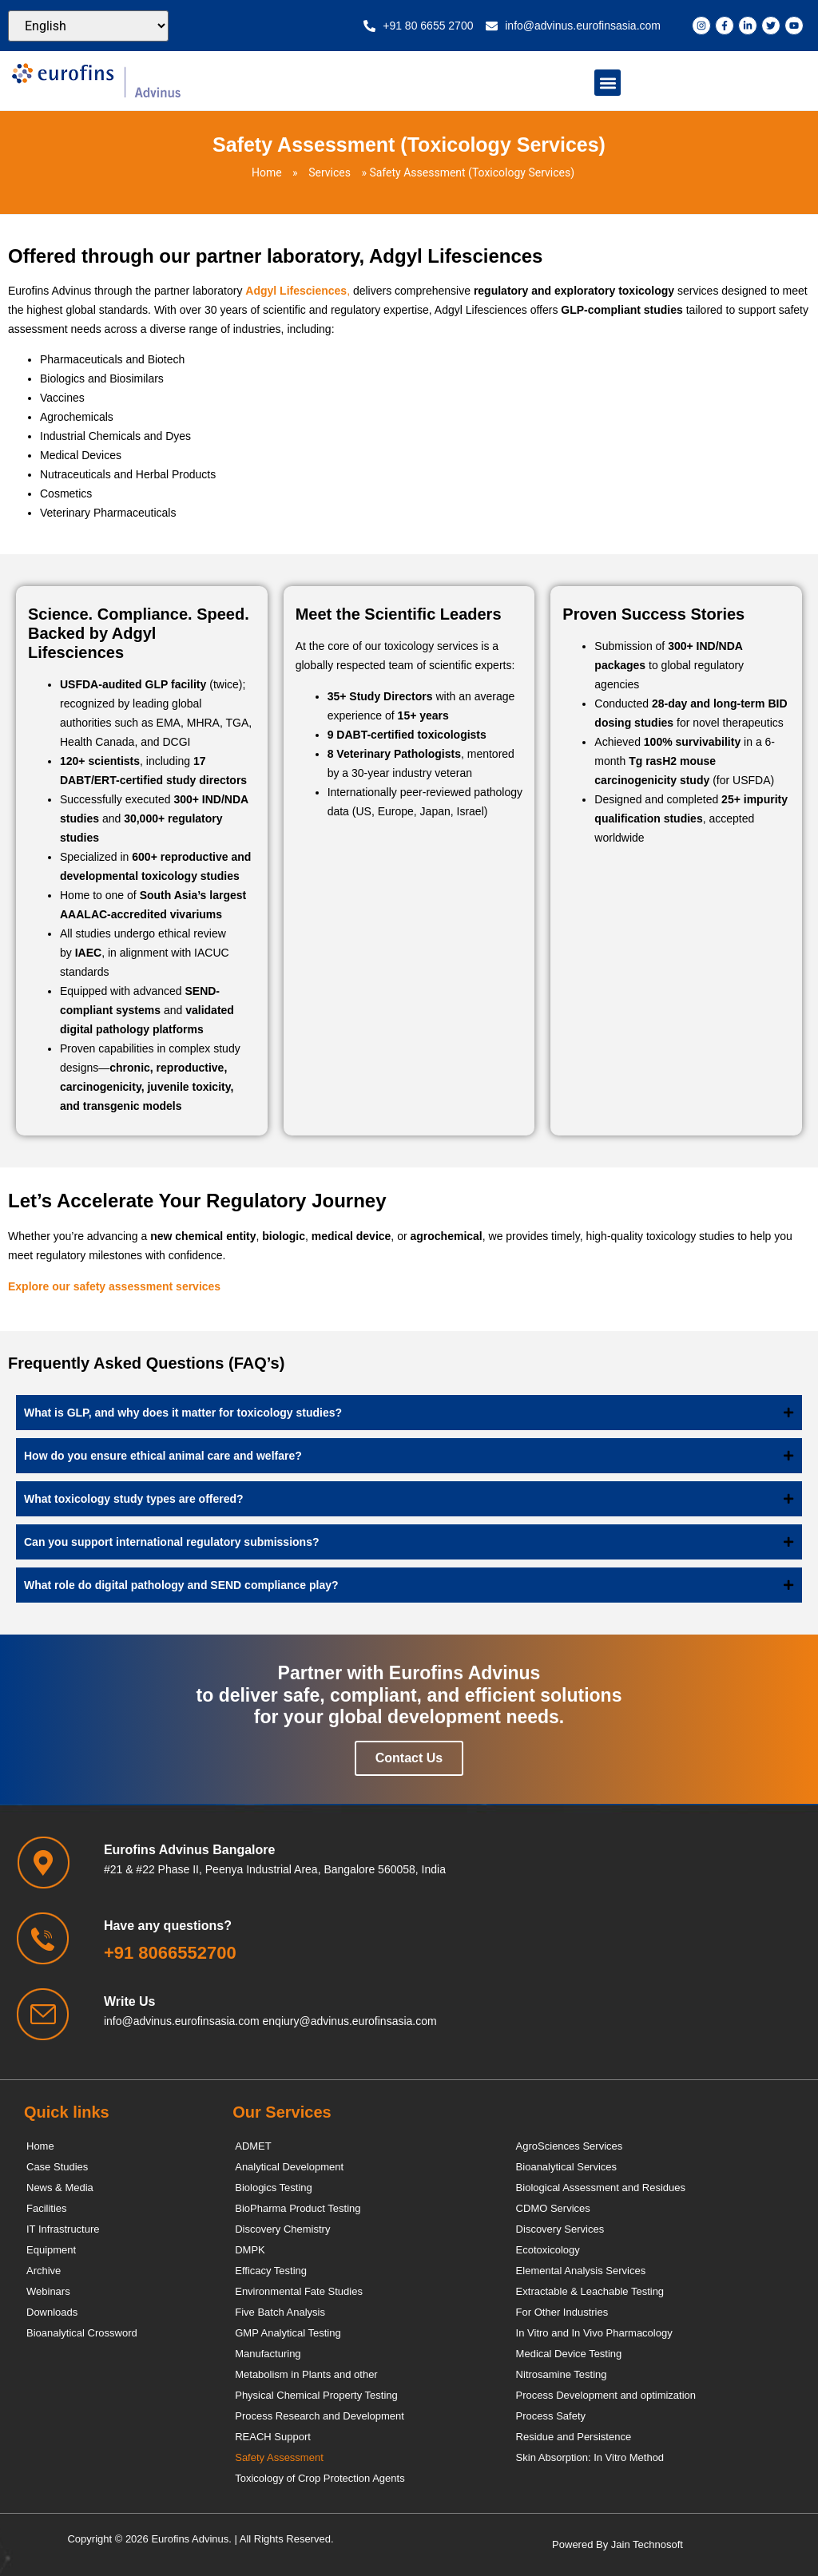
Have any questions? (168, 1925)
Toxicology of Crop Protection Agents (319, 2478)
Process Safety (551, 2416)
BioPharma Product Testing (297, 2208)
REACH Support (273, 2437)
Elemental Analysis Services (581, 2271)
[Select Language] (88, 26)
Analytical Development (289, 2167)
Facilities (46, 2208)
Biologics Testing (273, 2188)
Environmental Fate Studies (299, 2291)
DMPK (250, 2250)
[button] (607, 82)
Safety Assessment (279, 2457)
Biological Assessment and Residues (600, 2188)
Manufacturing (267, 2354)
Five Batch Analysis (280, 2312)
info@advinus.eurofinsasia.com (182, 2021)
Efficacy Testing (271, 2271)
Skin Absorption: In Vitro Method (590, 2457)
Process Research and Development (319, 2416)
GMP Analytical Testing (287, 2333)
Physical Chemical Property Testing (316, 2395)
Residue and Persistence (574, 2437)
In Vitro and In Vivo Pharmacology (594, 2333)
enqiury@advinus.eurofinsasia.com (350, 2021)
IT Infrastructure (63, 2229)
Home (267, 172)
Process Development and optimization (606, 2395)
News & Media (59, 2188)
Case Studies (57, 2167)
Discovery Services (560, 2229)
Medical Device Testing (569, 2354)
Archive (43, 2271)
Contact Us (409, 1758)
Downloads (51, 2312)
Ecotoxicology (548, 2250)
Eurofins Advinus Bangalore (190, 1850)
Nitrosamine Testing (561, 2374)
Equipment (51, 2250)
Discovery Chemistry (282, 2229)
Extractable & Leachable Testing (590, 2291)
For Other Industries (562, 2312)
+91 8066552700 (170, 1953)
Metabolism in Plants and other (306, 2374)
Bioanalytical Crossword (81, 2333)
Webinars (48, 2291)
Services (329, 172)
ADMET (253, 2146)
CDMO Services (553, 2208)
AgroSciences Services (569, 2146)
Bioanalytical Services (566, 2167)
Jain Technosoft (647, 2544)
